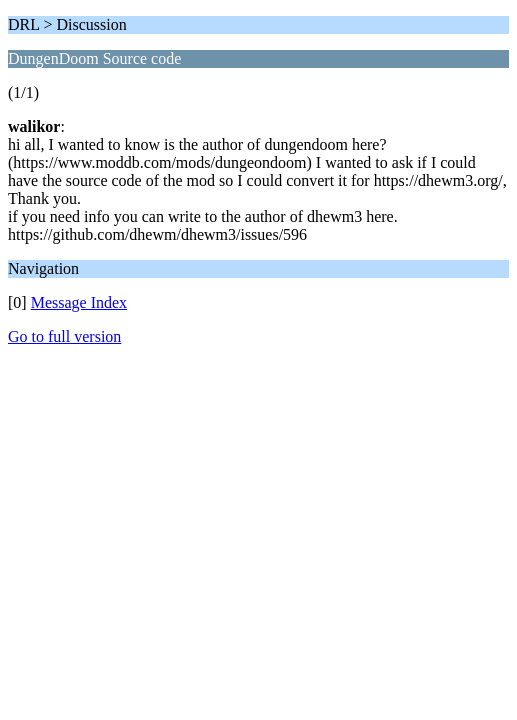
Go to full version (64, 336)
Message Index (79, 302)
